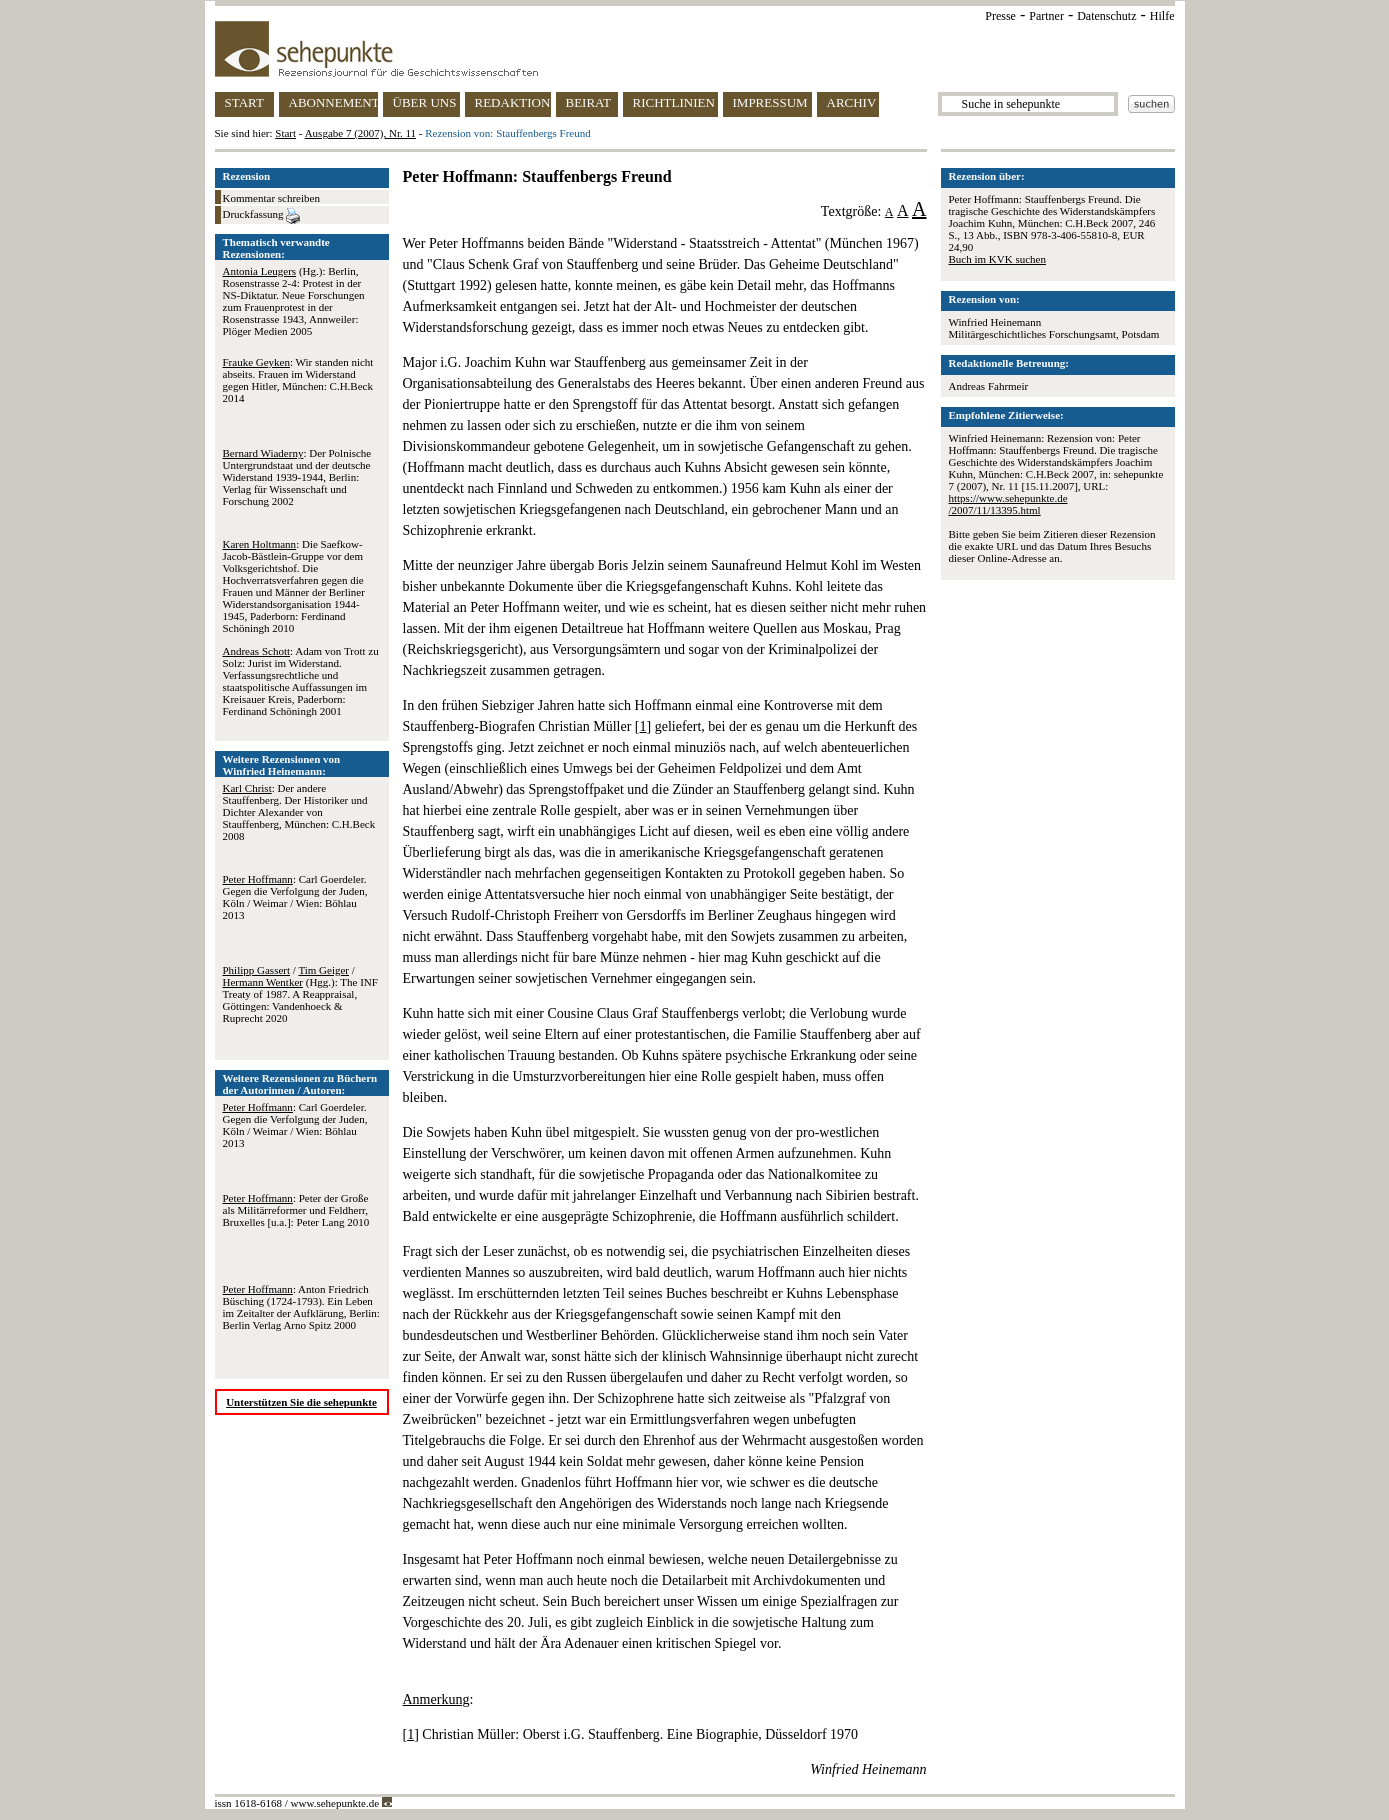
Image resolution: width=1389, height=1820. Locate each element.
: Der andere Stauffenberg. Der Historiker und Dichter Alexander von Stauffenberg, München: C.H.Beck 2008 (299, 812)
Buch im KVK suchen (997, 259)
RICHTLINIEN (674, 102)
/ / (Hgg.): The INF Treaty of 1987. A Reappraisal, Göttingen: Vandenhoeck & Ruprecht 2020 (300, 994)
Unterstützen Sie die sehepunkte (301, 1402)
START (244, 102)
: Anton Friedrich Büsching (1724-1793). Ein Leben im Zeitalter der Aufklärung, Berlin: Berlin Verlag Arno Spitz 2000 (301, 1307)
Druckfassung (262, 216)
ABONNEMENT (333, 102)
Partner (1046, 16)
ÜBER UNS (425, 102)
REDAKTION (513, 102)
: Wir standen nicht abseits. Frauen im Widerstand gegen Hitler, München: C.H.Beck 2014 (298, 380)
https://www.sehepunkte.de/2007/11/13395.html (1008, 504)
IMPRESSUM (770, 102)
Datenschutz (1106, 16)
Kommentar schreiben (271, 198)
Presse (1000, 16)
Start (285, 133)
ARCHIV (852, 102)
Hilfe (1162, 16)
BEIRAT (589, 102)
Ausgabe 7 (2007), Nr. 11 (360, 133)
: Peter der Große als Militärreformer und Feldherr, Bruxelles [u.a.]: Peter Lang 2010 (296, 1210)
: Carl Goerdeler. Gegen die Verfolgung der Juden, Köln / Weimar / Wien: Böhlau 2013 (295, 897)
